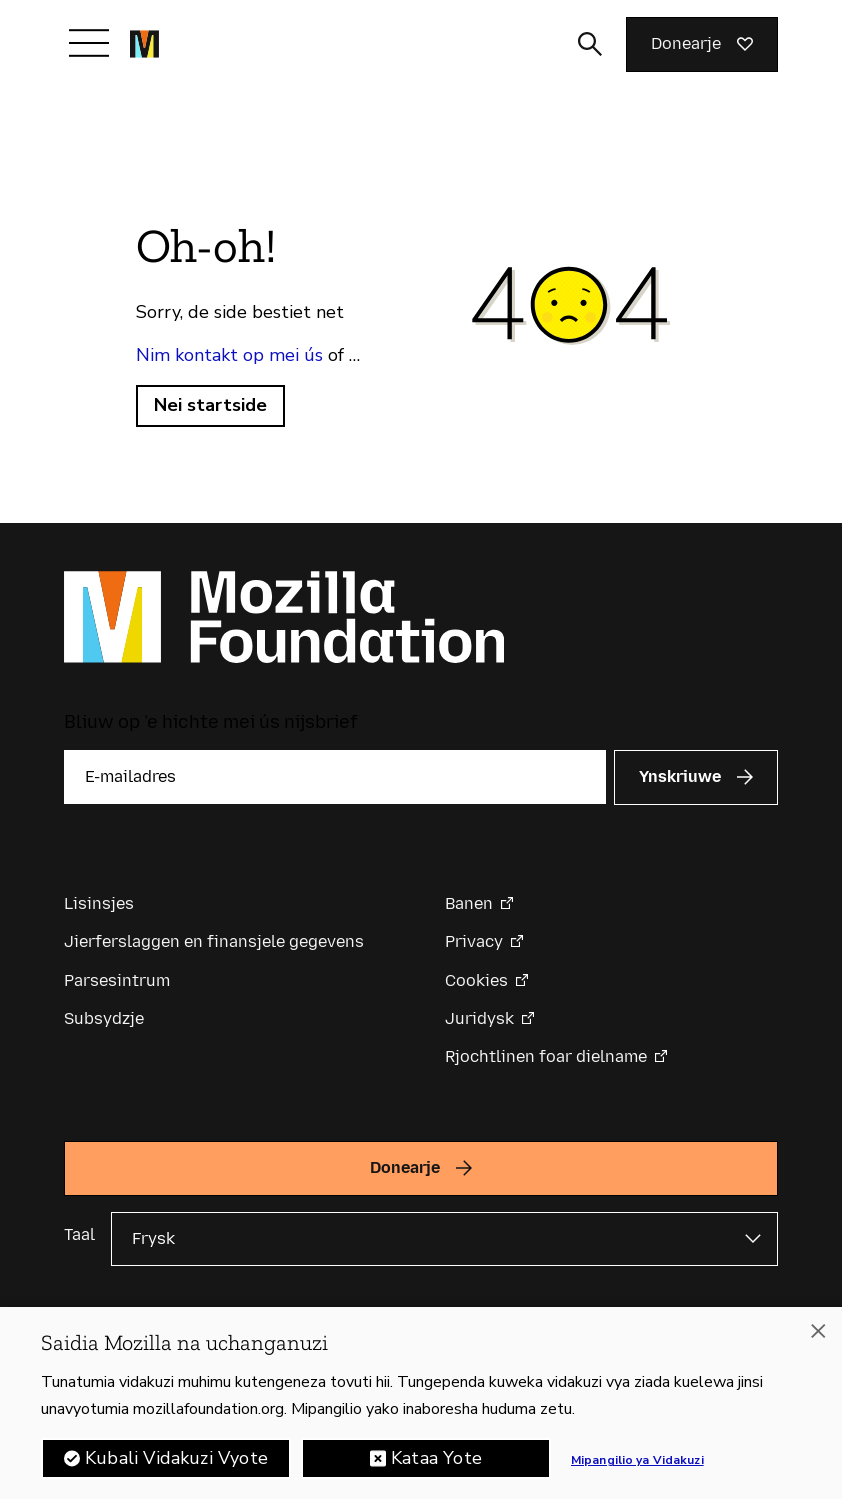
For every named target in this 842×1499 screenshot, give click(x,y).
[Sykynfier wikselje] (590, 44)
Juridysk (479, 1018)
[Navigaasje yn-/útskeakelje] (89, 43)
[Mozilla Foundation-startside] (144, 44)
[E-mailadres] (335, 777)
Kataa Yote (436, 1462)
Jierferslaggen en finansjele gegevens (214, 941)
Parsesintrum (117, 980)
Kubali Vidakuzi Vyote (176, 1462)
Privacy (474, 941)
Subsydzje (104, 1018)
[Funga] (818, 1335)
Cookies (476, 980)
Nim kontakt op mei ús (229, 355)
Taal (79, 1234)
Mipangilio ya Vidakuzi (637, 1464)
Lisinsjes (99, 903)
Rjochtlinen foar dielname (546, 1056)
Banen (469, 903)
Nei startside (210, 405)
